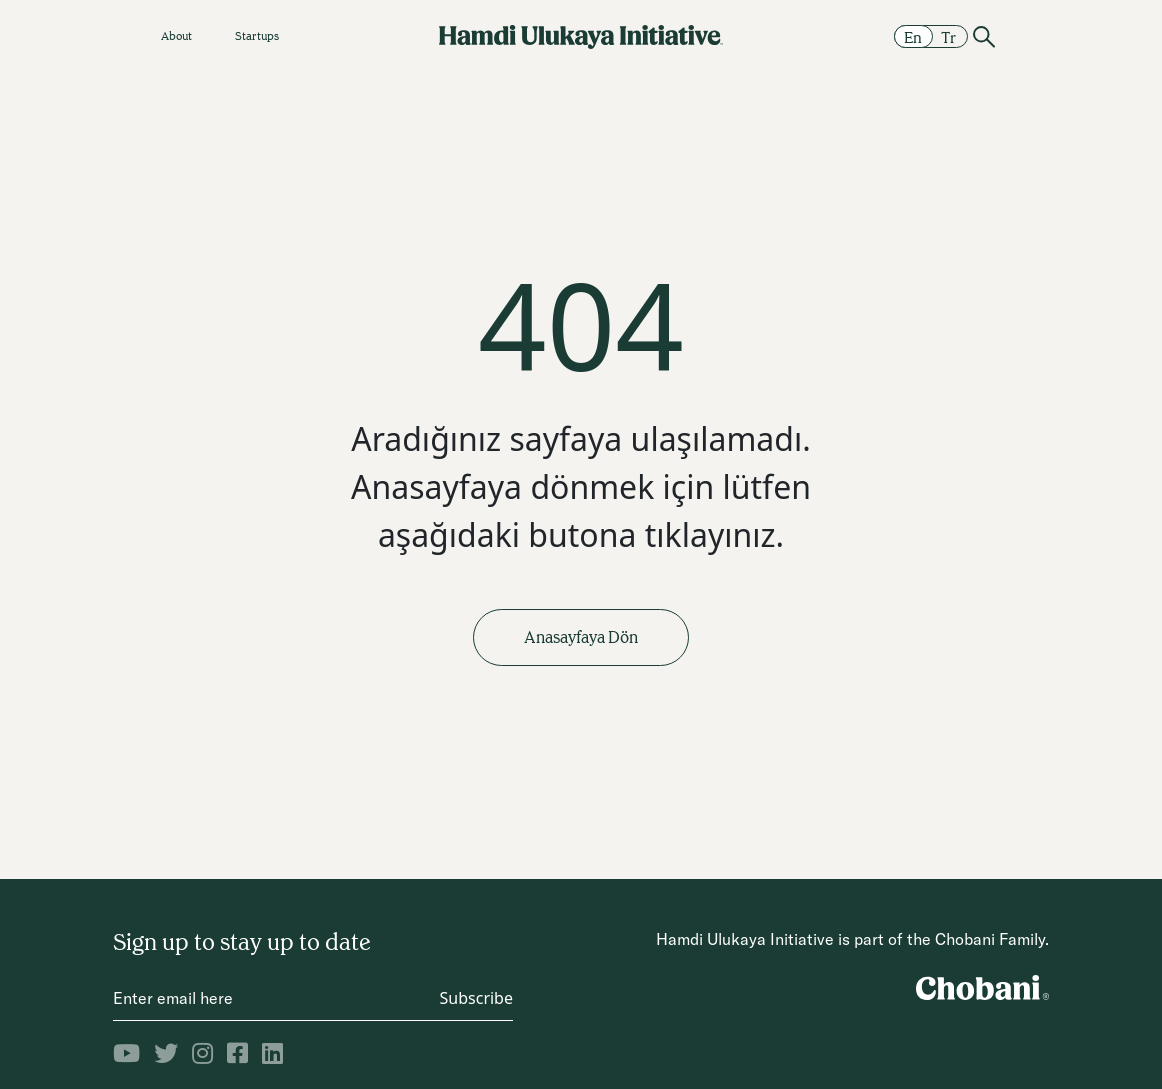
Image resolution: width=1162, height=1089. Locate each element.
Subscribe (476, 998)
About (176, 35)
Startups (257, 35)
